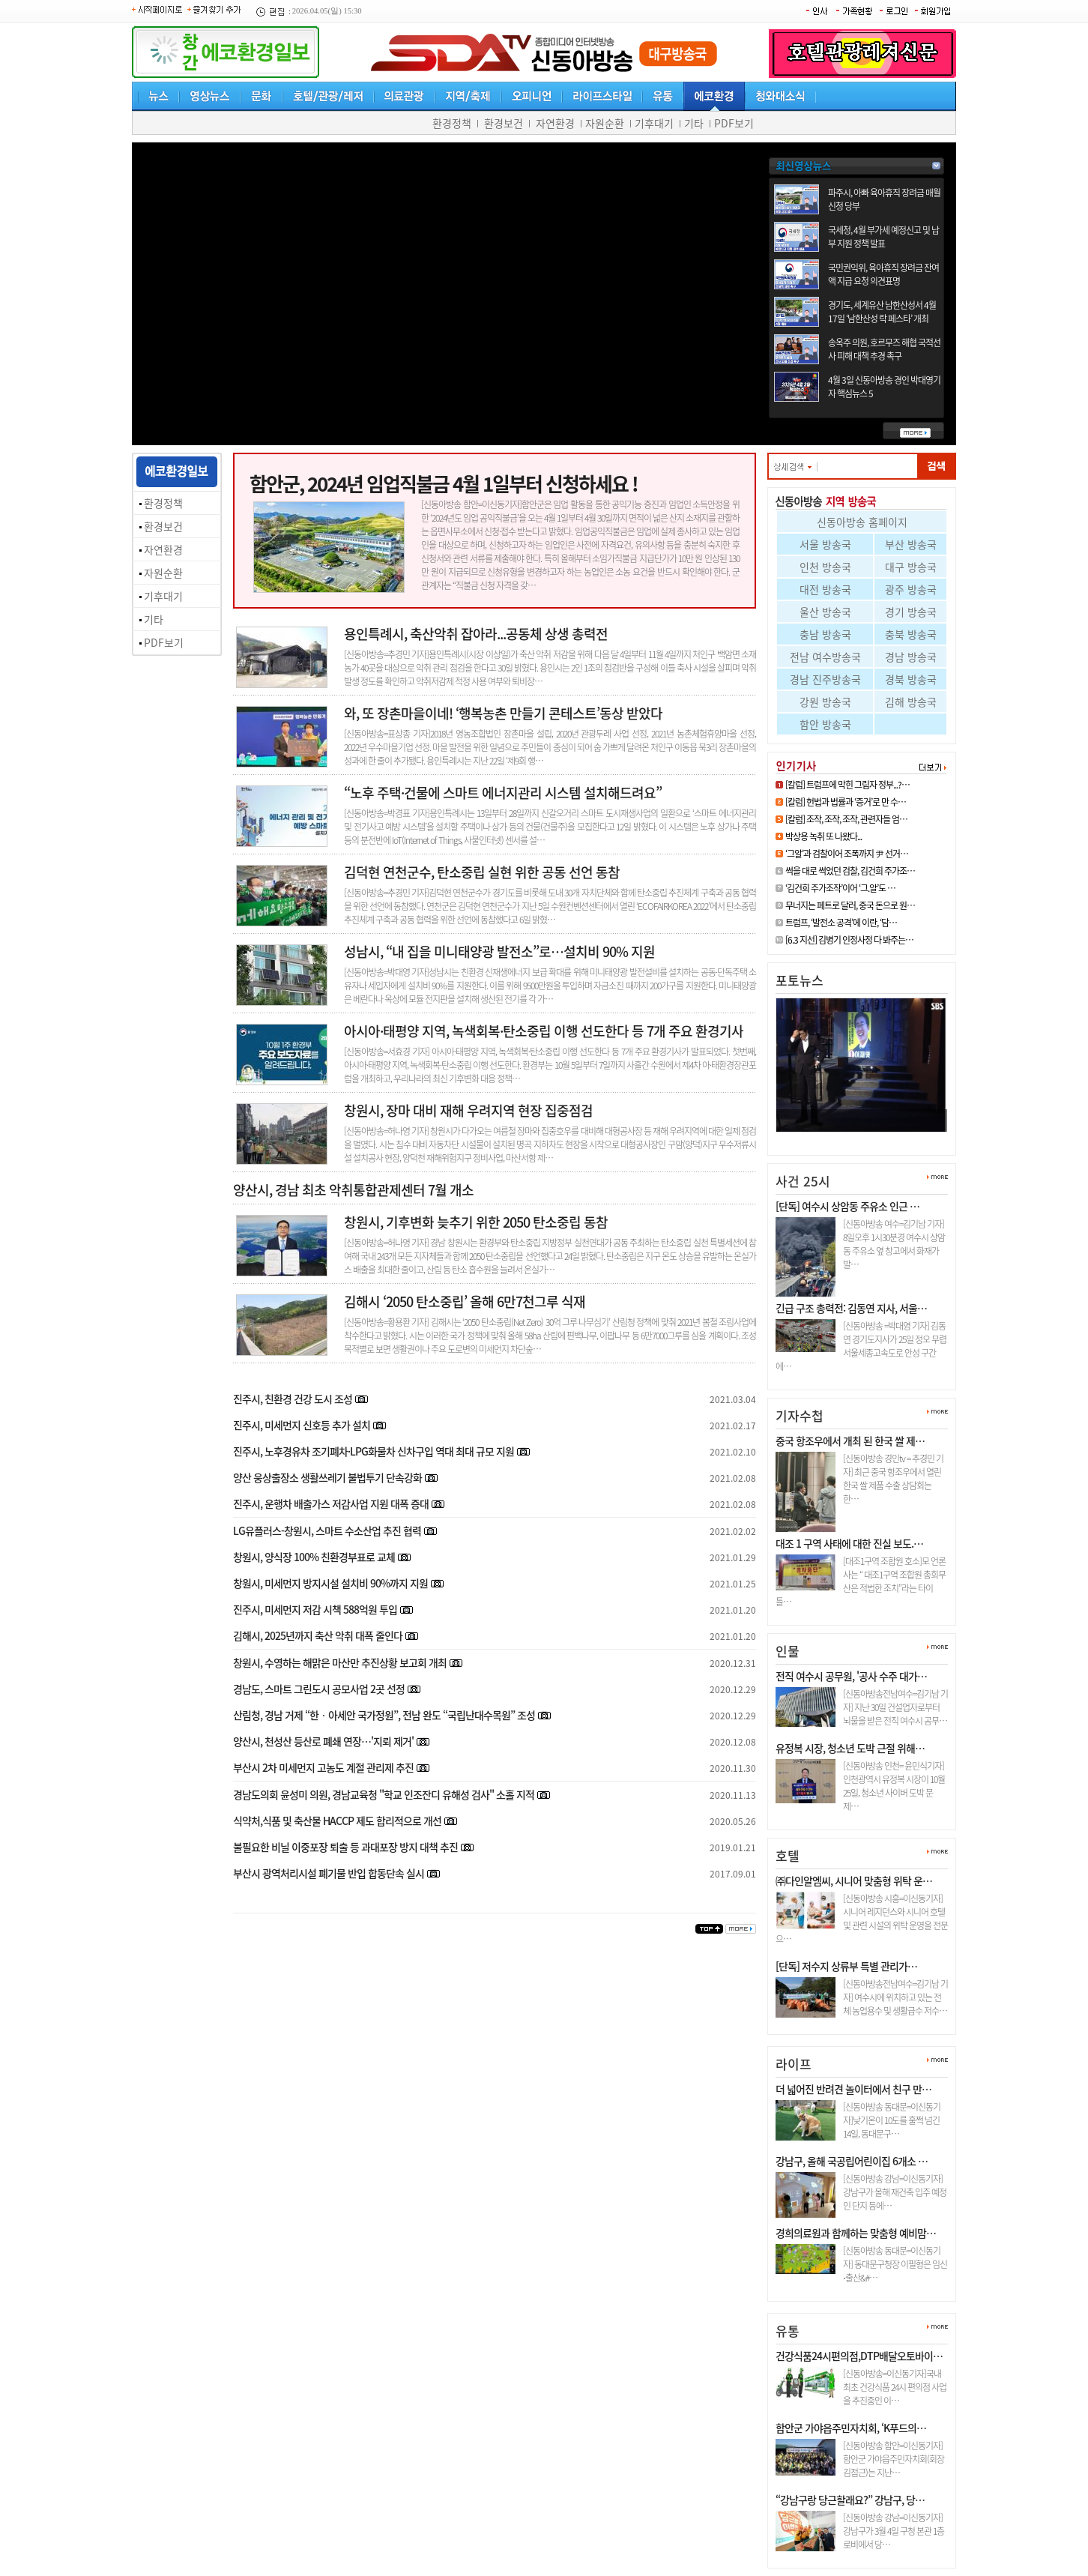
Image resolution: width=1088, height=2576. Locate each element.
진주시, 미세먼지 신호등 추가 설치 (301, 1424)
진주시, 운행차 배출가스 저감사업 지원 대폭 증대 (331, 1503)
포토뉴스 (799, 980)
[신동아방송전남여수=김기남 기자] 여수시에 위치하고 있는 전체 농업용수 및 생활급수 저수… (895, 1997)
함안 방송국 (825, 724)
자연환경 (555, 122)
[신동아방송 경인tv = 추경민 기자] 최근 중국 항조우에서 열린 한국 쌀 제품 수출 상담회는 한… (893, 1479)
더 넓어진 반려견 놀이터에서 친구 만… (853, 2088)
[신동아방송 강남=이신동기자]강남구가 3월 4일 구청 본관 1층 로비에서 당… (893, 2531)
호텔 (788, 1855)
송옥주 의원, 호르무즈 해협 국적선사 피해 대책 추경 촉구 (884, 349)
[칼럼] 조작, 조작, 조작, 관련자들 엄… (846, 819)
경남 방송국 (911, 656)
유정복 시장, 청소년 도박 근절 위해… (850, 1747)
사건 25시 (803, 1180)
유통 (788, 2330)
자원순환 (604, 122)
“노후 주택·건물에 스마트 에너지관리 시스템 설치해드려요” (503, 792)
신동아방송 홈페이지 (862, 521)
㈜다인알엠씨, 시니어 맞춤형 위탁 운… (854, 1880)
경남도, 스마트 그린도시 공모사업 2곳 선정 (319, 1688)
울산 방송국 (825, 611)
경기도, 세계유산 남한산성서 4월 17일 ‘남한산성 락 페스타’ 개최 (882, 311)
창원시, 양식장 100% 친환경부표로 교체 (315, 1556)
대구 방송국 (911, 566)
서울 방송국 (825, 544)
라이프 (794, 2063)
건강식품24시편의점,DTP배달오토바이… (859, 2355)
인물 (788, 1650)
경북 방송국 (911, 679)
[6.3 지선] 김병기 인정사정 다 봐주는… (849, 940)
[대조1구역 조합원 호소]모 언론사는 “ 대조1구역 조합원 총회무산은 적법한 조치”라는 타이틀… (861, 1581)
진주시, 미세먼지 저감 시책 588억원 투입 (315, 1609)
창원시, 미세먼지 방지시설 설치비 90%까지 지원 (330, 1582)
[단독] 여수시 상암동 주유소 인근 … (847, 1205)
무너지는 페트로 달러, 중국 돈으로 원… (850, 905)
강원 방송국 (825, 701)
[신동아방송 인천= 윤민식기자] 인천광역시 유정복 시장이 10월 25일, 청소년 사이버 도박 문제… (894, 1786)
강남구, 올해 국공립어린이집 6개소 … (852, 2160)
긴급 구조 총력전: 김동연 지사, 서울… (851, 1307)
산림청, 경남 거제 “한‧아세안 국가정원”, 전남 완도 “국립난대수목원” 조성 (385, 1714)
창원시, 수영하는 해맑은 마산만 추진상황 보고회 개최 (341, 1662)
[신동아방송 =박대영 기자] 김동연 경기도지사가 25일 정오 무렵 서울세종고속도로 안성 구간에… (861, 1346)
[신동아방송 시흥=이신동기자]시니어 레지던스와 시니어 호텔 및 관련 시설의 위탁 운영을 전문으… (862, 1919)
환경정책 (451, 122)
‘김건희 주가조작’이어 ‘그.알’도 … (840, 888)
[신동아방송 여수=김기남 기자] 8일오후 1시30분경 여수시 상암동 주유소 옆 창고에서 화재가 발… (894, 1244)
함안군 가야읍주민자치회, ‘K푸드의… (851, 2427)
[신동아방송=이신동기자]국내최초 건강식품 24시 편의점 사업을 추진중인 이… (894, 2387)
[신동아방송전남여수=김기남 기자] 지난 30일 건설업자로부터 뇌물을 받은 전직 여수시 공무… (895, 1707)
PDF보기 (734, 122)
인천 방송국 (825, 566)
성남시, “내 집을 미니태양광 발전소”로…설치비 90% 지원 (499, 951)
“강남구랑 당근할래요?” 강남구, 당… (850, 2499)
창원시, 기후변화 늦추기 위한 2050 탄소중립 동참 (476, 1222)
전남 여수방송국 (825, 656)
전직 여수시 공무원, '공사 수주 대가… (851, 1675)
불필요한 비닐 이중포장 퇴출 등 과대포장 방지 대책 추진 (345, 1846)
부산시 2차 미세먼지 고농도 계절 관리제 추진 (323, 1767)
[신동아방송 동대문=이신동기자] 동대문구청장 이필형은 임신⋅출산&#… (895, 2264)
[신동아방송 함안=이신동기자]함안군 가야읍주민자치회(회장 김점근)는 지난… (893, 2459)
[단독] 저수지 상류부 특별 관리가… (846, 1965)
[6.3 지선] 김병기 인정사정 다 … (851, 1138)
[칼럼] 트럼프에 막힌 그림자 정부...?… (847, 784)
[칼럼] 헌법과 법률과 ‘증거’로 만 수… (845, 802)
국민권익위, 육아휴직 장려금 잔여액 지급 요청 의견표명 (883, 274)
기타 (694, 122)
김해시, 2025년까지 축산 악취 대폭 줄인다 (317, 1635)
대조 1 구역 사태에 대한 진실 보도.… (849, 1543)
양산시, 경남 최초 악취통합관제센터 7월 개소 (353, 1190)
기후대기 (654, 122)
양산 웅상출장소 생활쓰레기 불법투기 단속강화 (327, 1477)
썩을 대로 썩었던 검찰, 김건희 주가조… (850, 871)
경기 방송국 (911, 611)
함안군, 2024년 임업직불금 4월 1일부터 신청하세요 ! (444, 483)
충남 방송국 (825, 634)
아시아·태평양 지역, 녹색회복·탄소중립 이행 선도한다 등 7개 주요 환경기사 (543, 1031)
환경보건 (503, 122)
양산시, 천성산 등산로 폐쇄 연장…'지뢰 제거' (323, 1741)
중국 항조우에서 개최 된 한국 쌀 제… (850, 1440)
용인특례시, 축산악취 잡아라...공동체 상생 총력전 (476, 634)
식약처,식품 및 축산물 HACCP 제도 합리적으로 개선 (337, 1820)
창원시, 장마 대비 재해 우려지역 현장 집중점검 (468, 1110)
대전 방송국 (825, 589)
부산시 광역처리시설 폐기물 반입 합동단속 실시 (328, 1872)
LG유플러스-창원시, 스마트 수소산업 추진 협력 (327, 1530)
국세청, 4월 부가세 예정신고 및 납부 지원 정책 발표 (883, 236)
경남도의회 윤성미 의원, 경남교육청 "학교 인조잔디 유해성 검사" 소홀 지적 (383, 1794)
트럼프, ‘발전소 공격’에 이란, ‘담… (841, 922)
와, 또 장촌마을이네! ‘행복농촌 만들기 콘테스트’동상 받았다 (503, 713)
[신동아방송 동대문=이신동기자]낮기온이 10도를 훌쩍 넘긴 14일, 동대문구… (891, 2120)
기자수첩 (799, 1415)
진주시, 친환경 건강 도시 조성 (292, 1398)
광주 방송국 (911, 589)
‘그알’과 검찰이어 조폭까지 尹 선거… (846, 853)
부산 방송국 (911, 544)
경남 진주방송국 (825, 679)
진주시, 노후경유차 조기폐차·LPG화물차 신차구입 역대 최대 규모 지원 (373, 1451)
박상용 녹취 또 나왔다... (823, 836)
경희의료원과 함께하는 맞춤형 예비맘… (856, 2232)
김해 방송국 (911, 701)
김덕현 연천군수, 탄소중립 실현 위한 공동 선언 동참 (482, 872)
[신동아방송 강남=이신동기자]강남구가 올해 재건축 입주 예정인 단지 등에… (894, 2192)
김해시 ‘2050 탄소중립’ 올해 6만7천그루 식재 (464, 1301)
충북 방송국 (911, 634)
